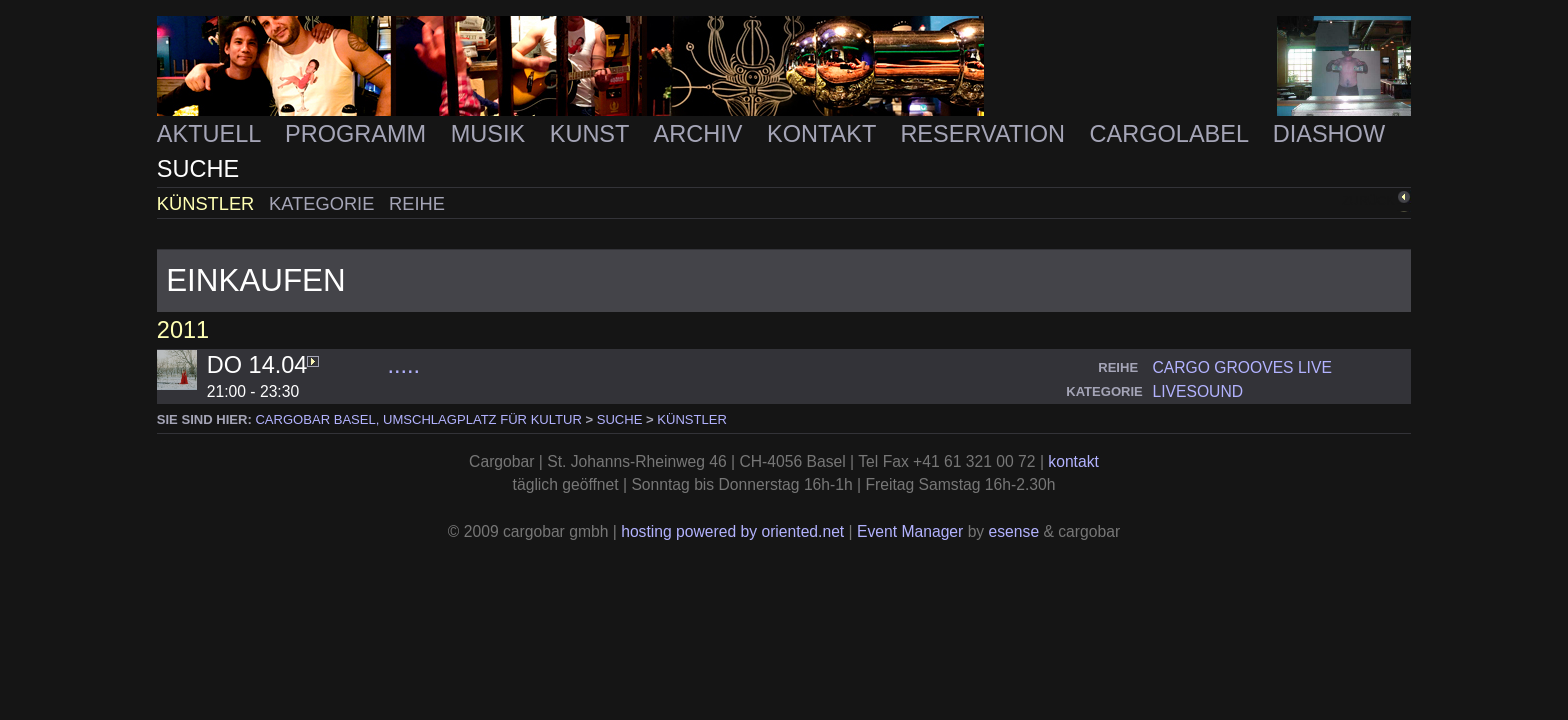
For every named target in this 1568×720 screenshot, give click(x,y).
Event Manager (910, 531)
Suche (198, 169)
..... (403, 365)
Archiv (701, 134)
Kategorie (324, 203)
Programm (359, 134)
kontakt (1073, 461)
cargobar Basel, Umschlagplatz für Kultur (418, 419)
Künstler (208, 203)
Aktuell (212, 134)
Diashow (1329, 134)
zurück (1368, 201)
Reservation (985, 134)
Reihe (417, 203)
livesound (1197, 391)
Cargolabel (1172, 134)
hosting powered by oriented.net (732, 531)
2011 (183, 330)
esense (1014, 531)
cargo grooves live (1241, 367)
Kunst (593, 134)
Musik (491, 134)
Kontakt (824, 134)
